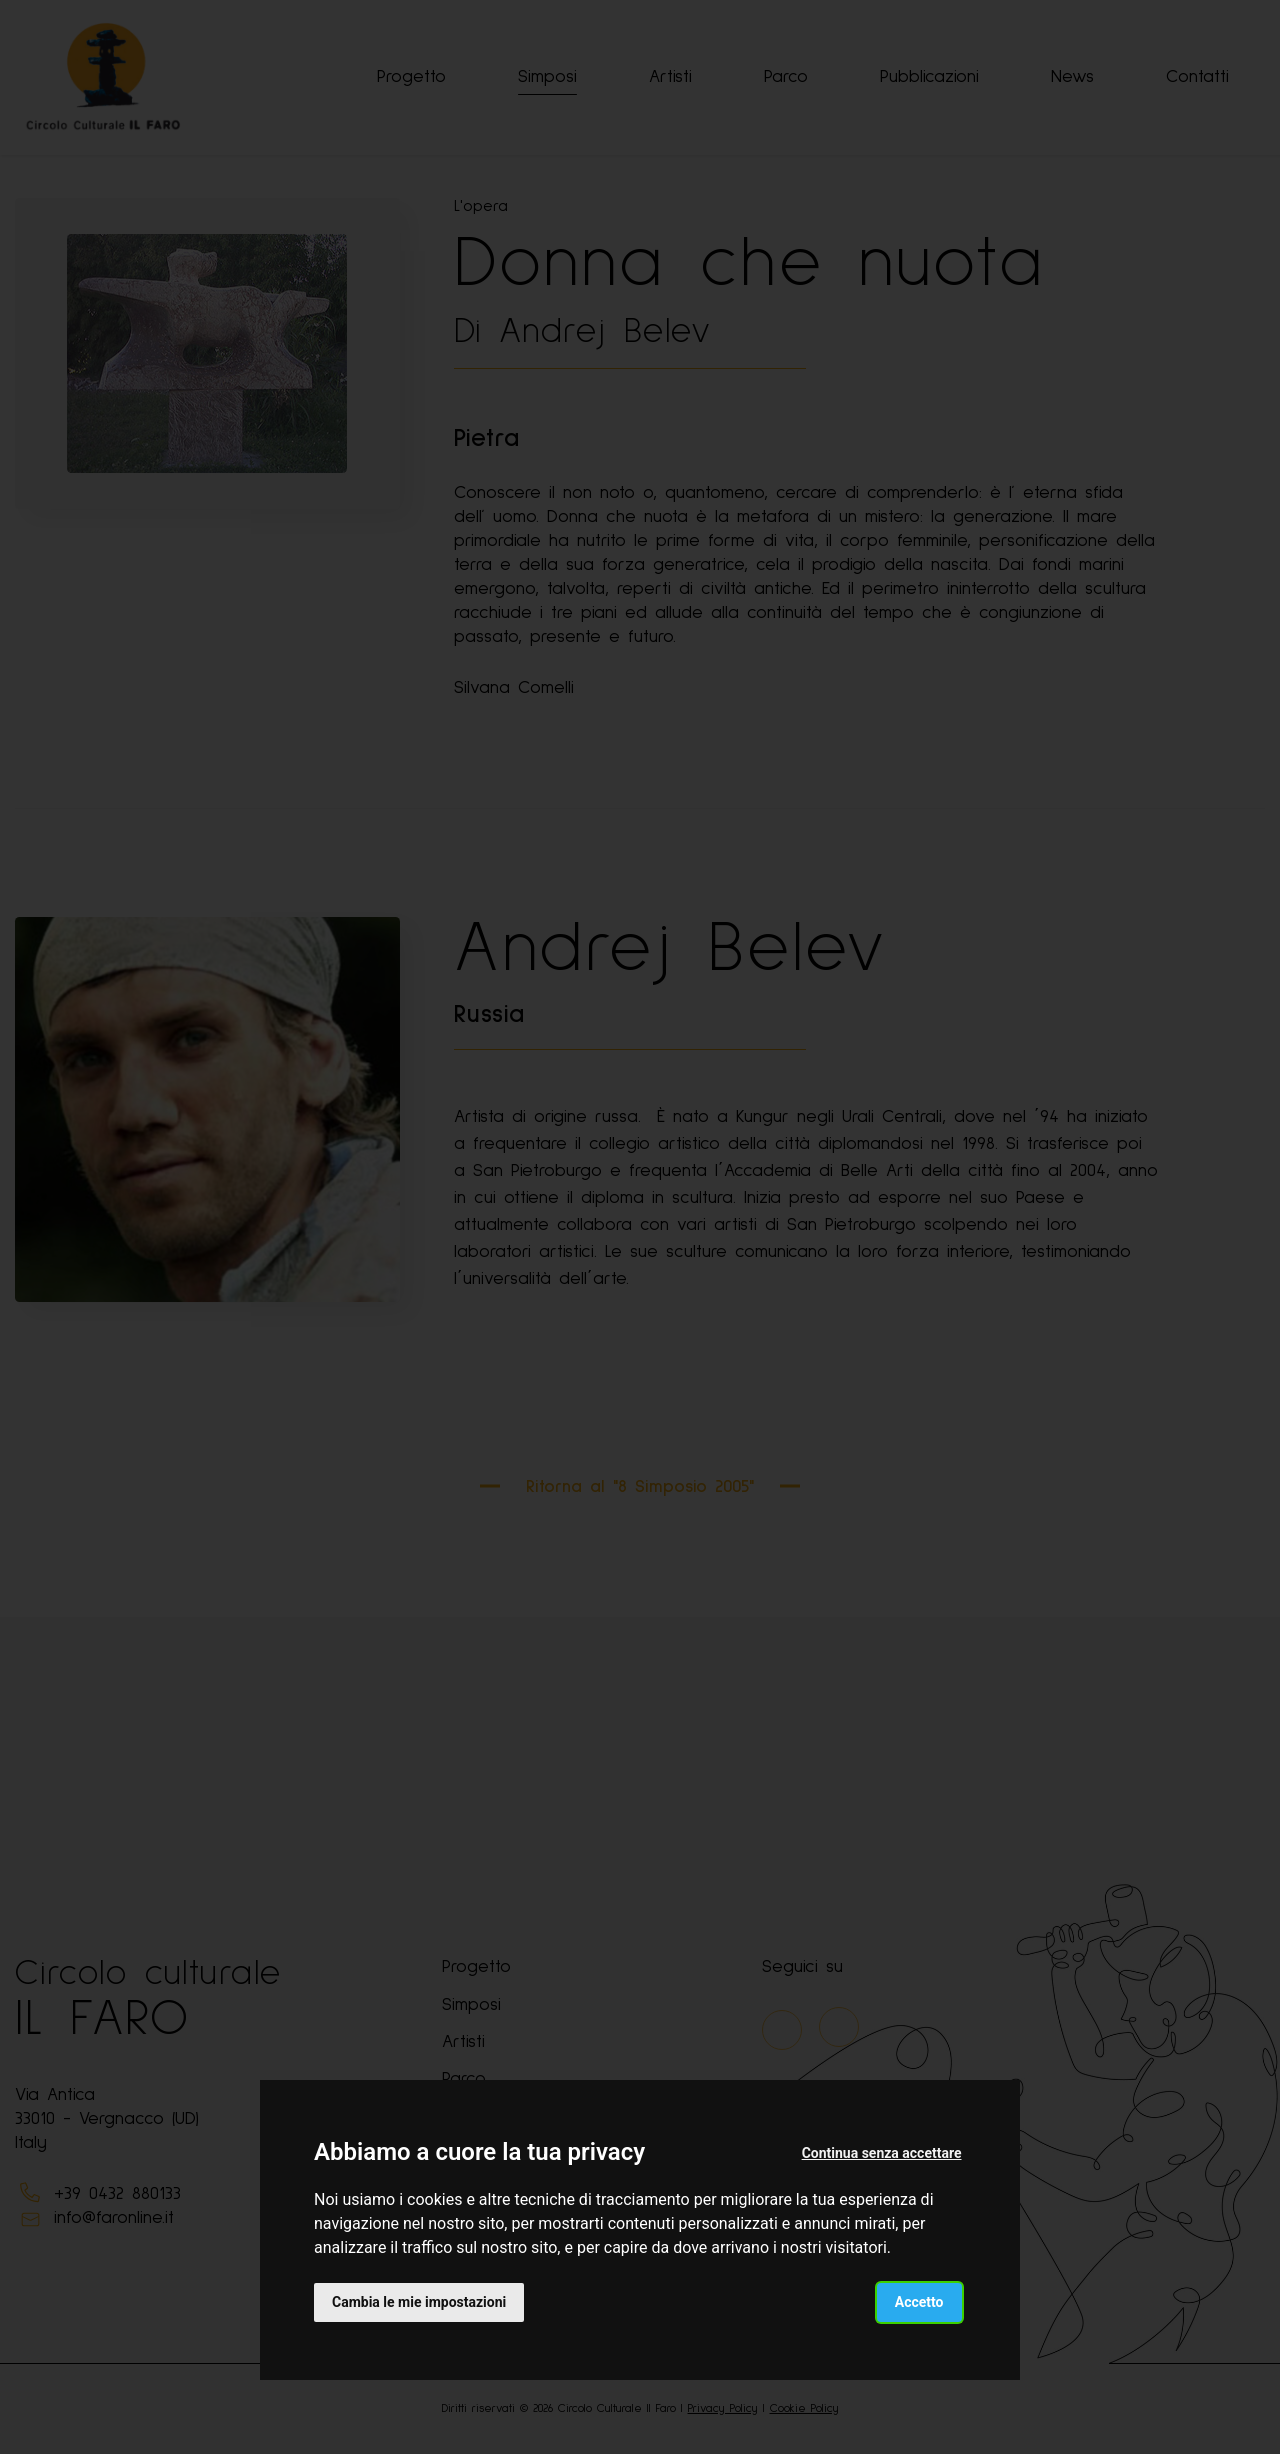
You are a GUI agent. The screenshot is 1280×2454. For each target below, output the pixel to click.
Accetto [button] (919, 2302)
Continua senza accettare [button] (882, 2153)
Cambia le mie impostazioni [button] (419, 2302)
